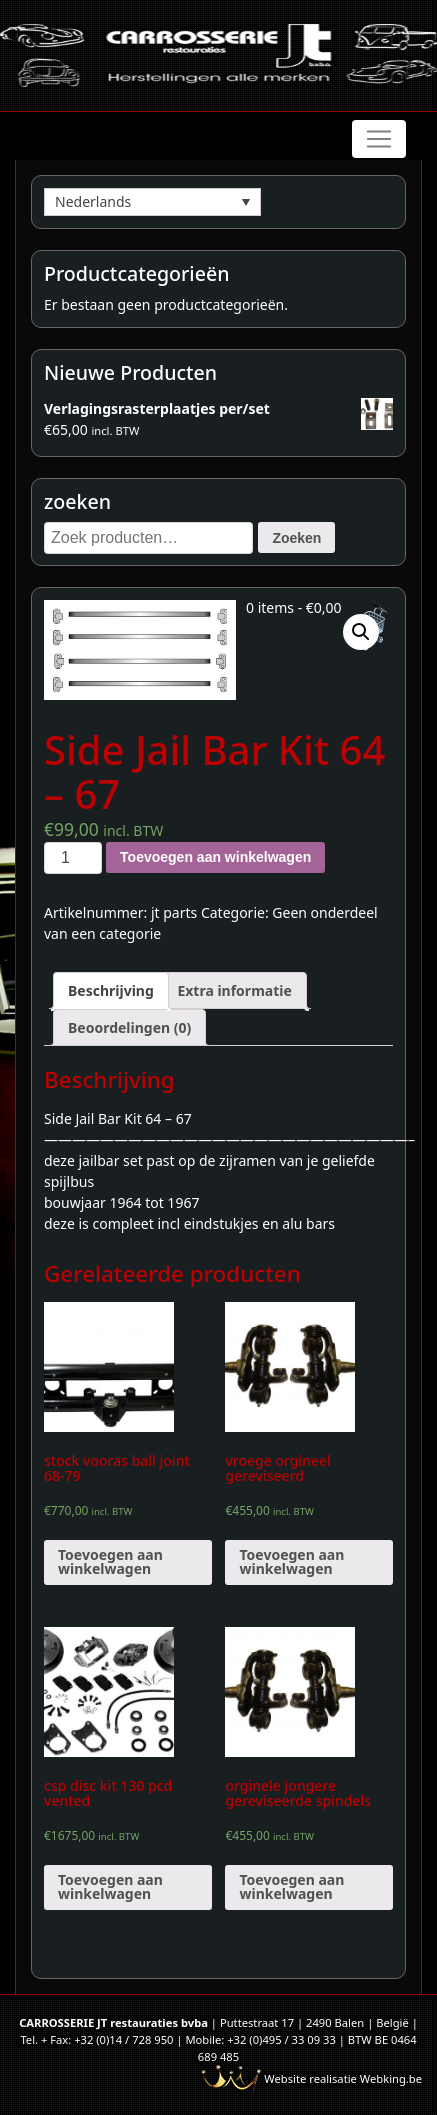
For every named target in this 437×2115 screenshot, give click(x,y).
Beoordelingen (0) (129, 1027)
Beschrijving (111, 990)
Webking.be (391, 2078)
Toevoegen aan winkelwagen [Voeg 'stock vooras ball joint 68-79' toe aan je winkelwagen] (110, 1561)
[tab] (111, 990)
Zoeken (296, 538)
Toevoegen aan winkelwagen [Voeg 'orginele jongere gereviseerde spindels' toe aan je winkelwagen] (291, 1886)
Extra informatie (234, 990)
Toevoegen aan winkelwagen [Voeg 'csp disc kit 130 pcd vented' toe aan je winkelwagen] (110, 1886)
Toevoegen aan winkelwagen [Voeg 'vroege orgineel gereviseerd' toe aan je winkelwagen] (291, 1561)
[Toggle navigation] (379, 139)
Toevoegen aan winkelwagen (215, 857)
